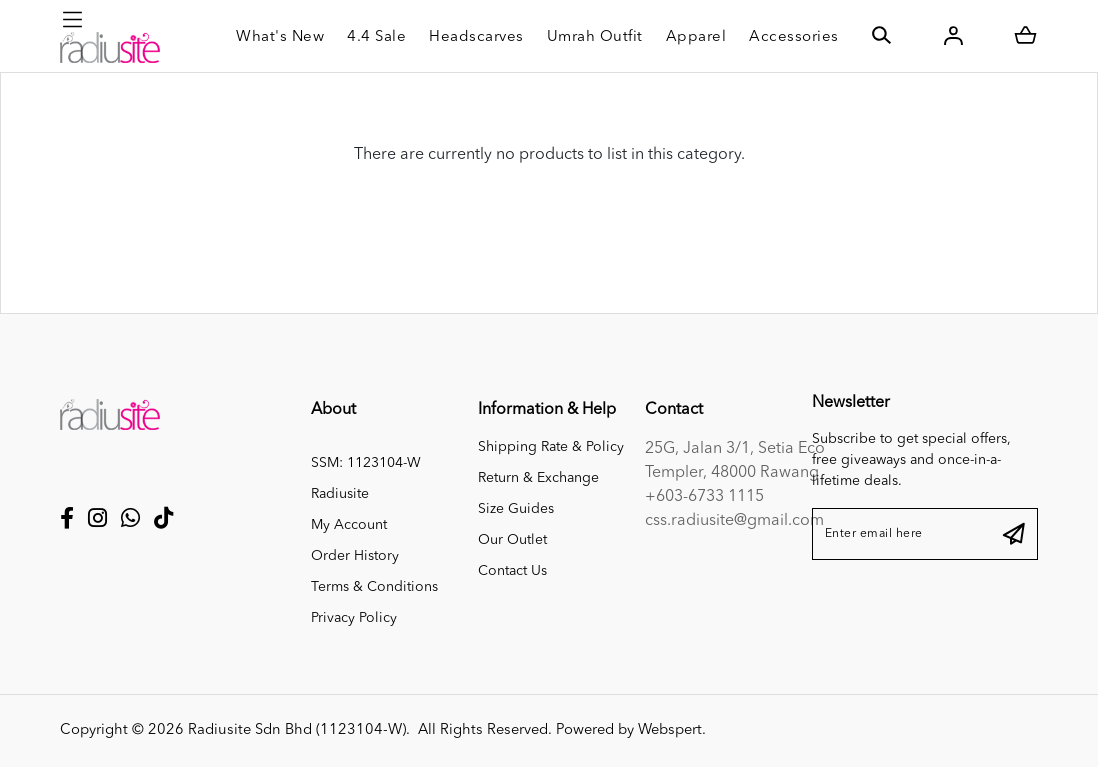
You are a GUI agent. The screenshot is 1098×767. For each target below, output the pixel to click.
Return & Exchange (538, 478)
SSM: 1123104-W (366, 463)
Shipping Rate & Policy (551, 447)
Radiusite (340, 494)
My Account (349, 525)
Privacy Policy (354, 618)
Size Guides (516, 509)
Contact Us (512, 571)
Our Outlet (512, 540)
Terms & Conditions (374, 587)
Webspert (670, 730)
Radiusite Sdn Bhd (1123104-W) (297, 730)
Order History (355, 556)
